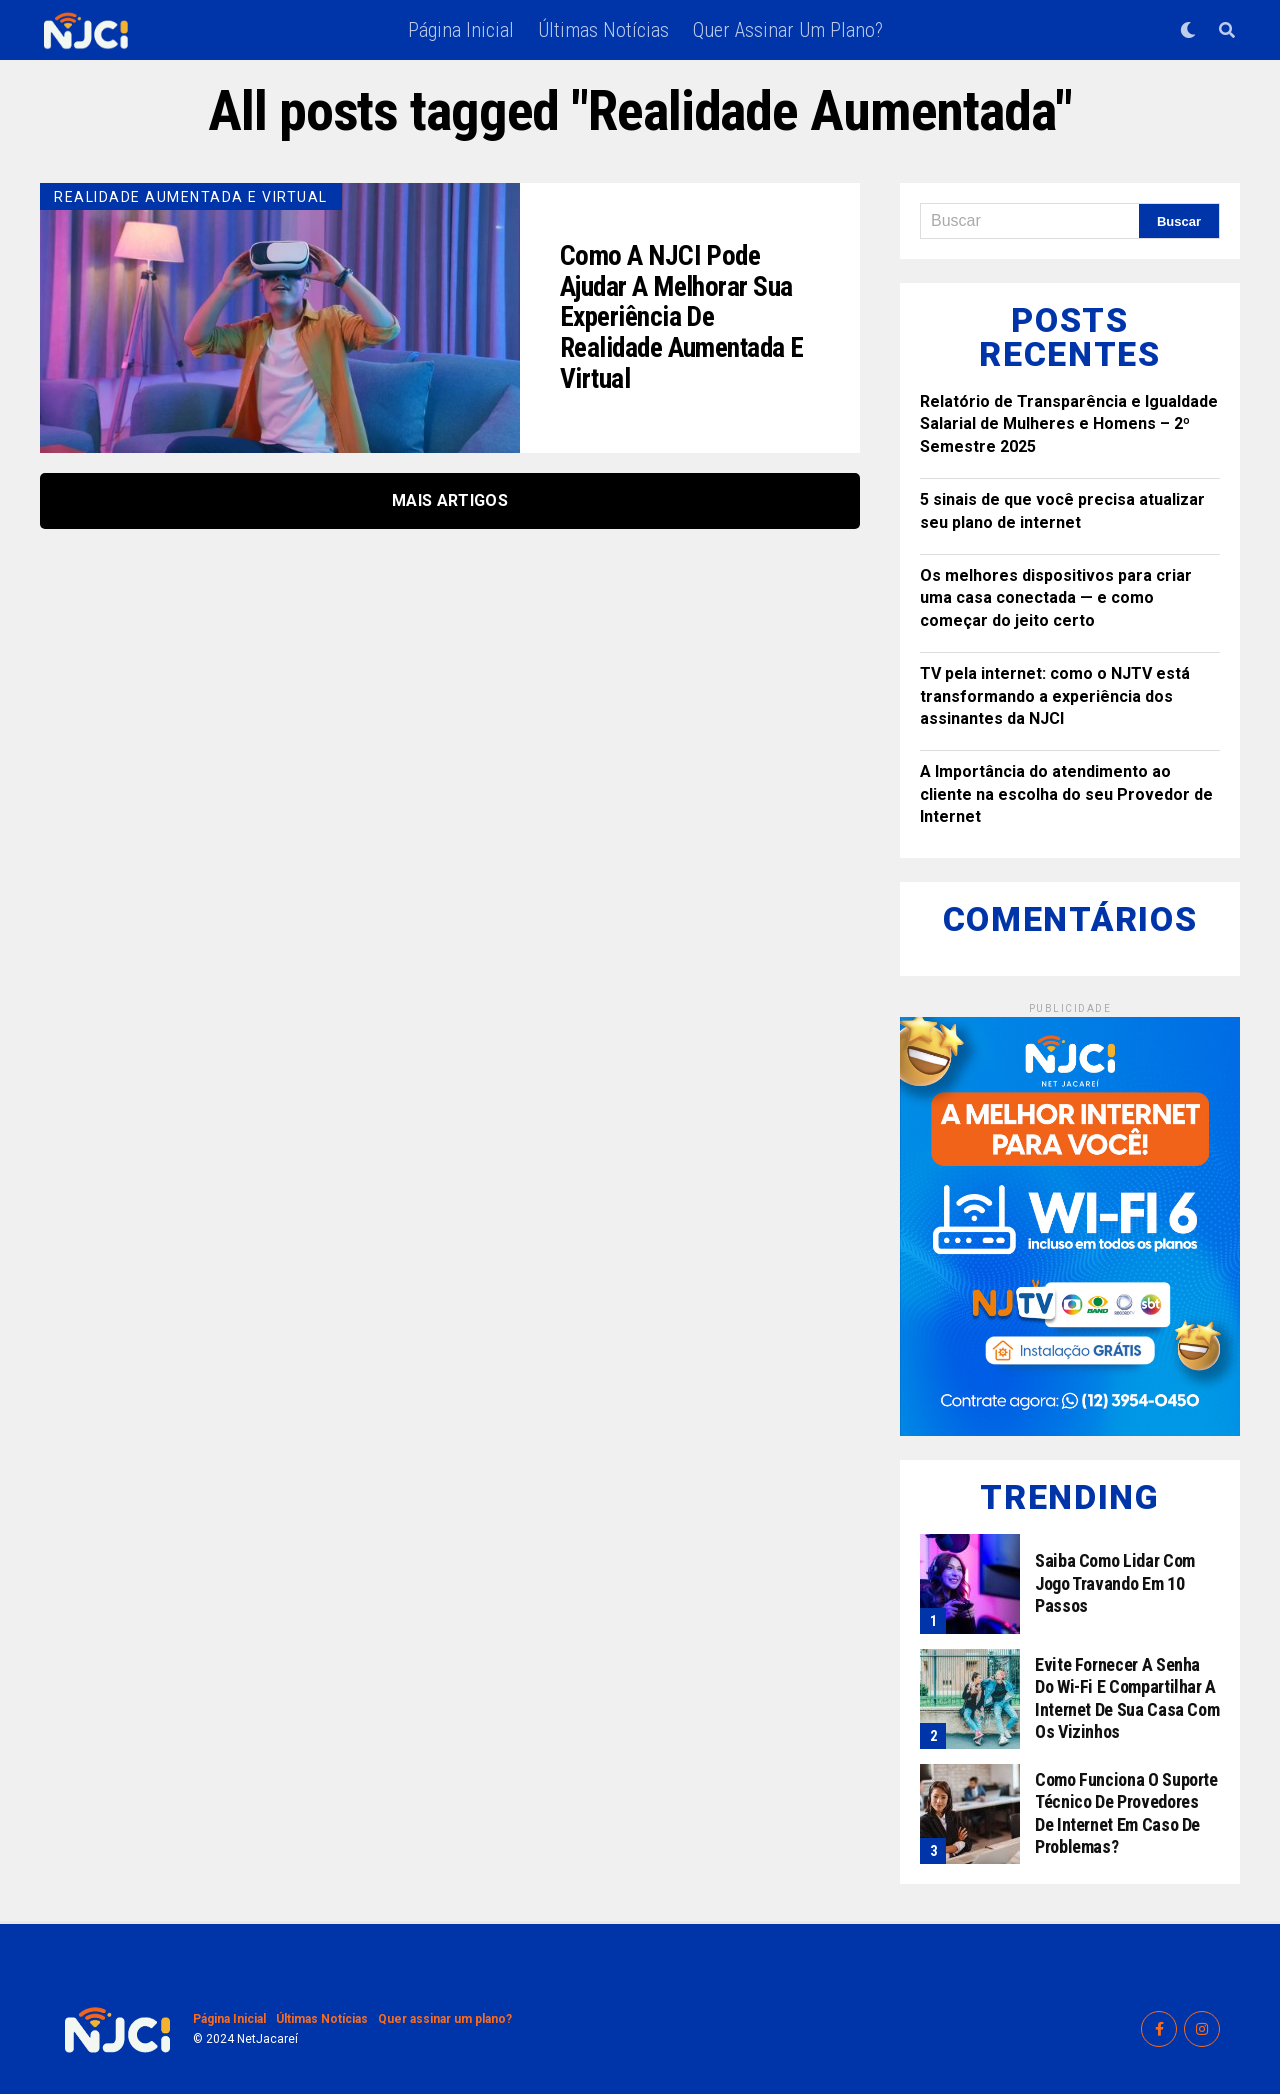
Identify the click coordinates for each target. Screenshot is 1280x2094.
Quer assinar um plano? (788, 30)
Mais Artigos (450, 500)
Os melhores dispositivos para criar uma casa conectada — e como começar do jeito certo (1056, 598)
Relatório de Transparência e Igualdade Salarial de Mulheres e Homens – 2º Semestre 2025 (1069, 424)
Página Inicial (461, 30)
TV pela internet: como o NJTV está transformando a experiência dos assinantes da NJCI (1055, 696)
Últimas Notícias (603, 30)
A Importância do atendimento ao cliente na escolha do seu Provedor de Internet (1066, 794)
